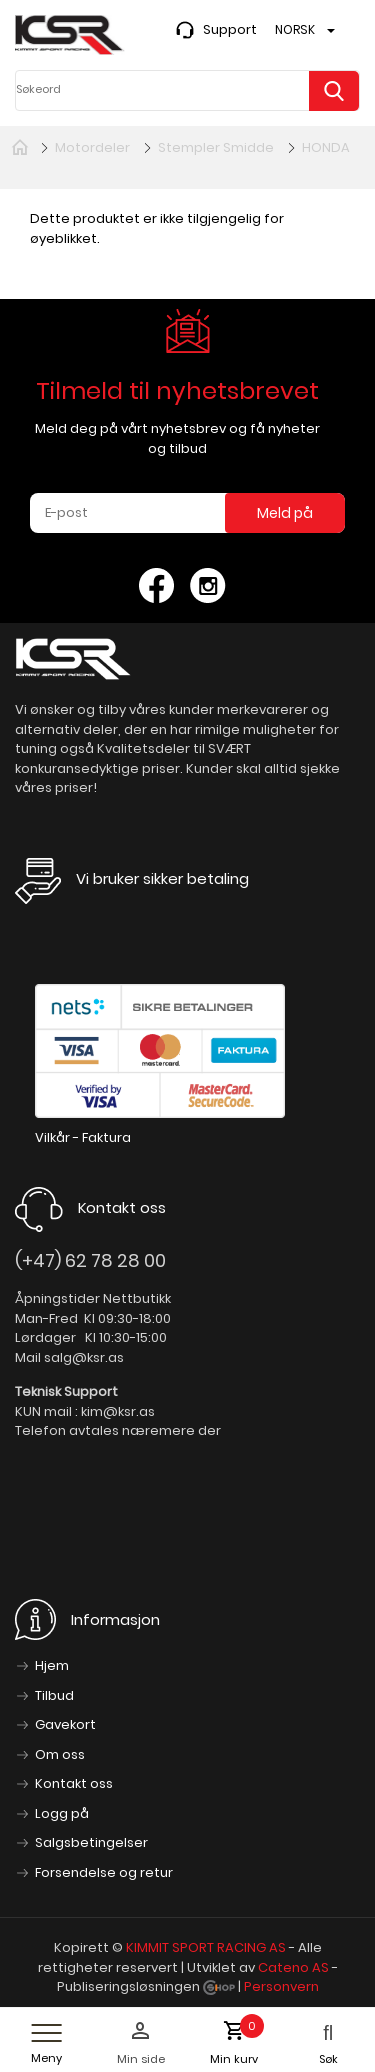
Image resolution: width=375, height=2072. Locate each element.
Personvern (281, 1986)
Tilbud (54, 1695)
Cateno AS (293, 1967)
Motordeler (92, 147)
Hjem (52, 1665)
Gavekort (65, 1724)
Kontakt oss (74, 1783)
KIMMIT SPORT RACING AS (206, 1947)
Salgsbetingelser (91, 1842)
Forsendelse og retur (104, 1872)
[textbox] (182, 90)
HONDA (326, 147)
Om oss (60, 1754)
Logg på (62, 1813)
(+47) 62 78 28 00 (90, 1260)
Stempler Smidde (216, 147)
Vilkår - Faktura (83, 1137)
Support (230, 29)
